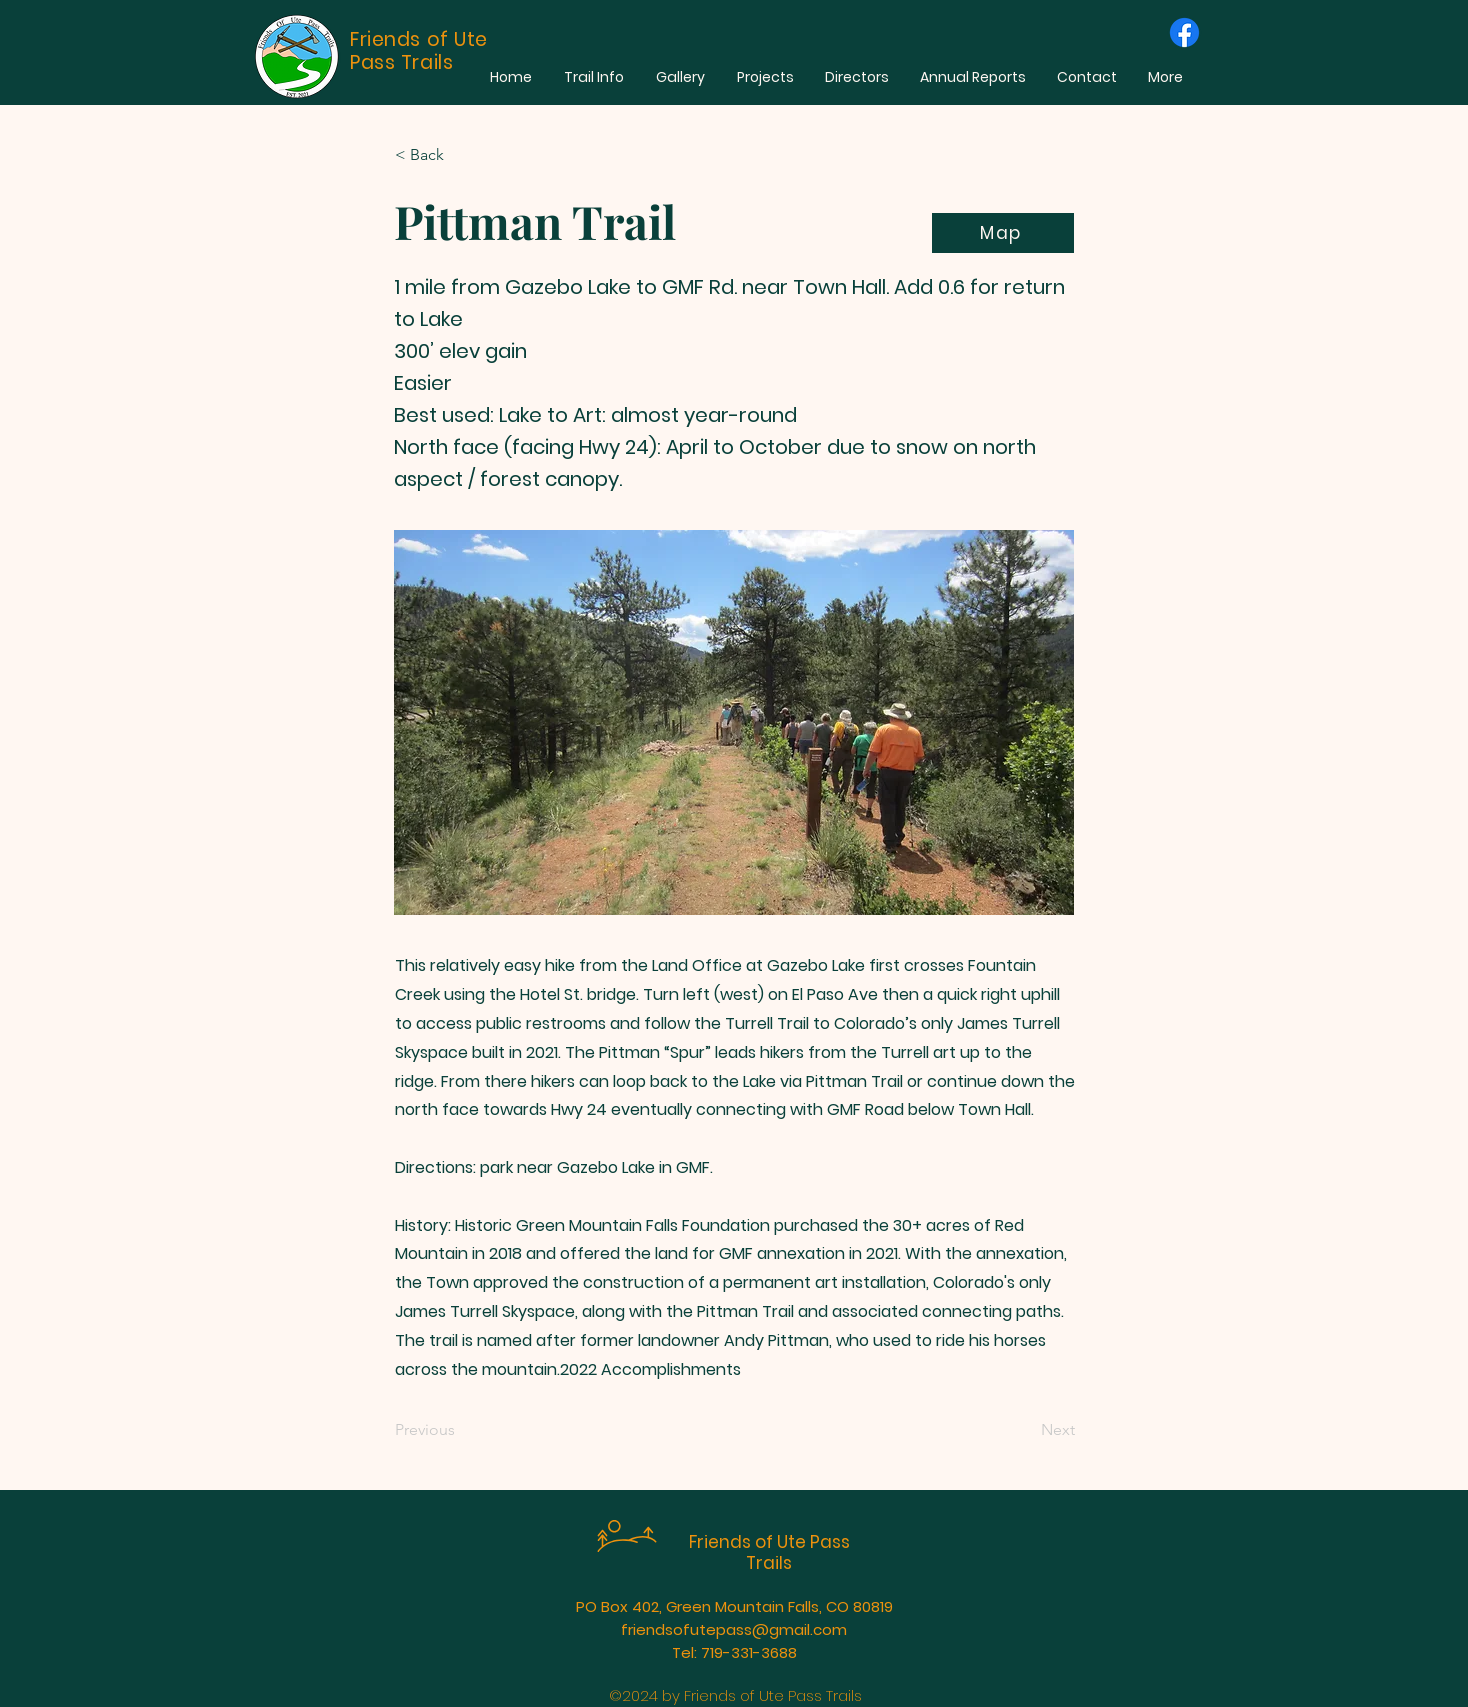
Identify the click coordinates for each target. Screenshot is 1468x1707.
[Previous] (461, 1430)
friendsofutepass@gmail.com (734, 1629)
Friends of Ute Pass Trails (769, 1552)
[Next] (1025, 1430)
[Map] (1003, 233)
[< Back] (461, 155)
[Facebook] (1184, 32)
